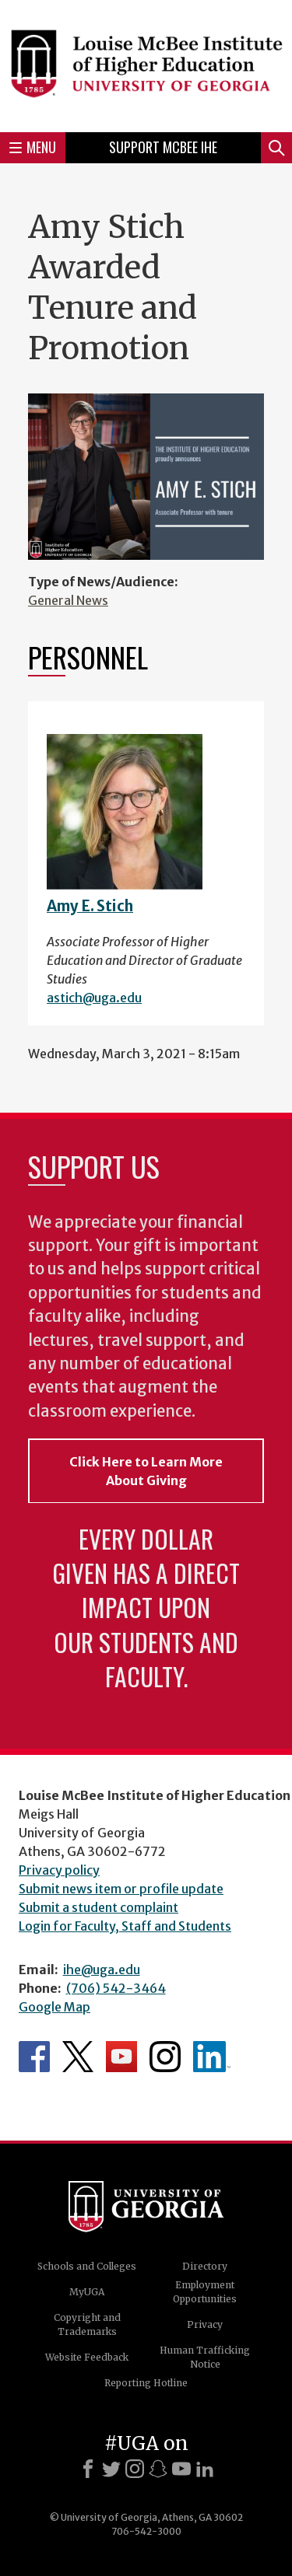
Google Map (54, 2007)
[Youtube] (181, 2468)
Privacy (205, 2324)
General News (68, 600)
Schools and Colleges (86, 2266)
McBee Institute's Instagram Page (165, 2056)
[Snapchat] (158, 2468)
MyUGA (86, 2292)
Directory (204, 2266)
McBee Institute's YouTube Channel (121, 2056)
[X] (111, 2468)
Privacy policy (59, 1870)
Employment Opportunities (205, 2292)
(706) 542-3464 (116, 1988)
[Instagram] (134, 2468)
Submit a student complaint (98, 1907)
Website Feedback (86, 2357)
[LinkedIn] (204, 2468)
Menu (32, 147)
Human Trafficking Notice (205, 2357)
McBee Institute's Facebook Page (34, 2056)
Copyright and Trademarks (87, 2324)
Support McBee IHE (163, 147)
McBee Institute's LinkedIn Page (211, 2056)
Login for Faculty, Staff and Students (125, 1926)
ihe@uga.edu (101, 1969)
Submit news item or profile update (121, 1888)
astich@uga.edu (94, 997)
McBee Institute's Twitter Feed (77, 2056)
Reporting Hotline (146, 2383)
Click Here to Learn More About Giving (146, 1471)
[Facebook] (88, 2468)
